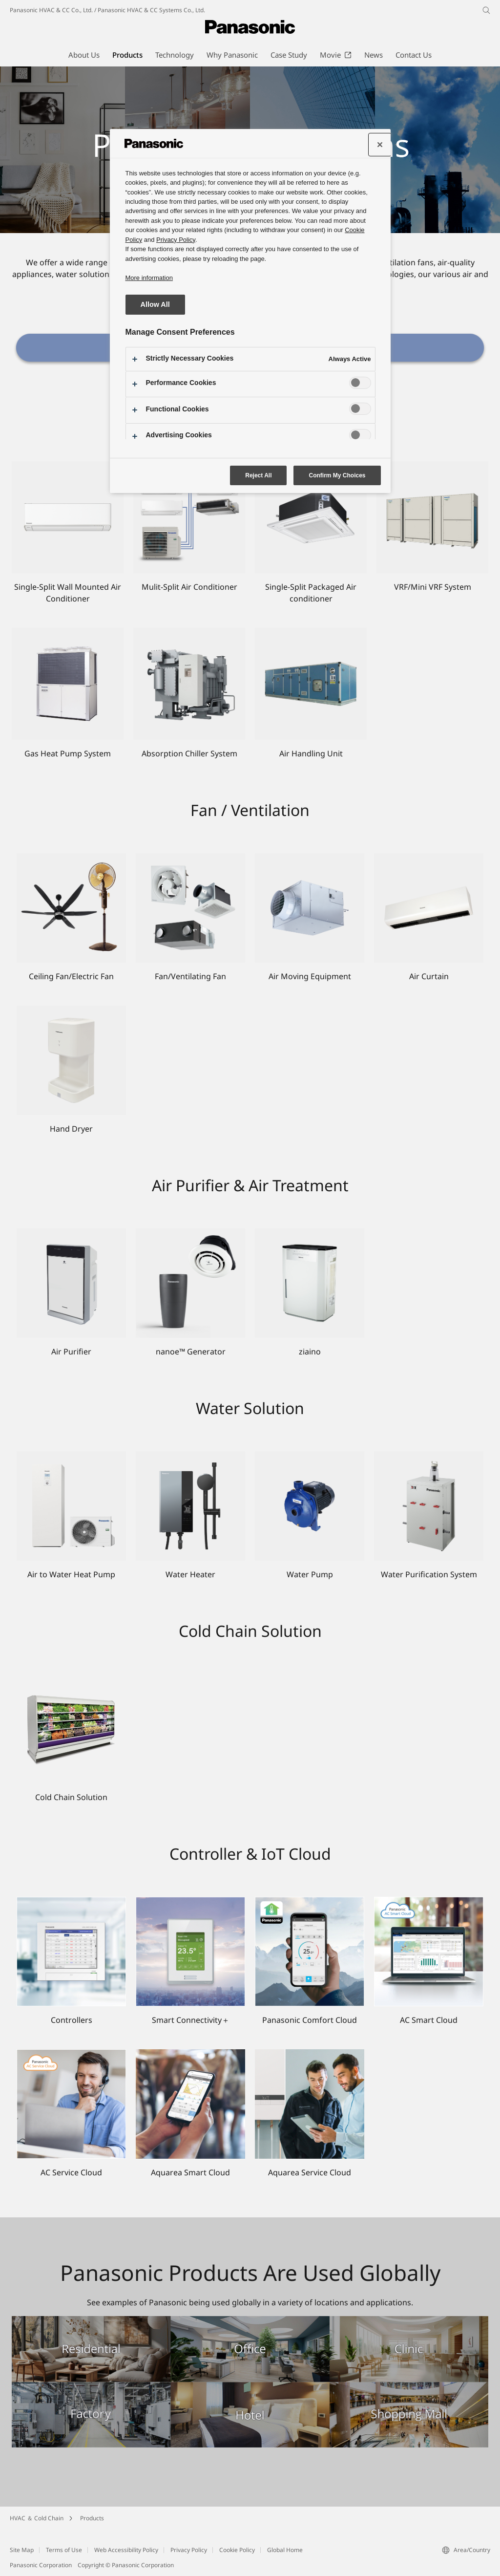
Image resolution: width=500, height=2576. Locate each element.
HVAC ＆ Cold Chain (36, 2518)
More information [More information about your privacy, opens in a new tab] (149, 277)
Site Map (22, 2550)
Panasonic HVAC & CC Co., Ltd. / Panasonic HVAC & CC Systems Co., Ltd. (107, 10)
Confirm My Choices (337, 475)
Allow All (155, 304)
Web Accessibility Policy (126, 2550)
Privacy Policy (188, 2550)
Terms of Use (64, 2550)
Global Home (285, 2550)
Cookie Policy (237, 2550)
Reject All (258, 475)
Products (92, 2518)
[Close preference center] (380, 144)
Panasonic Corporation (41, 2565)
